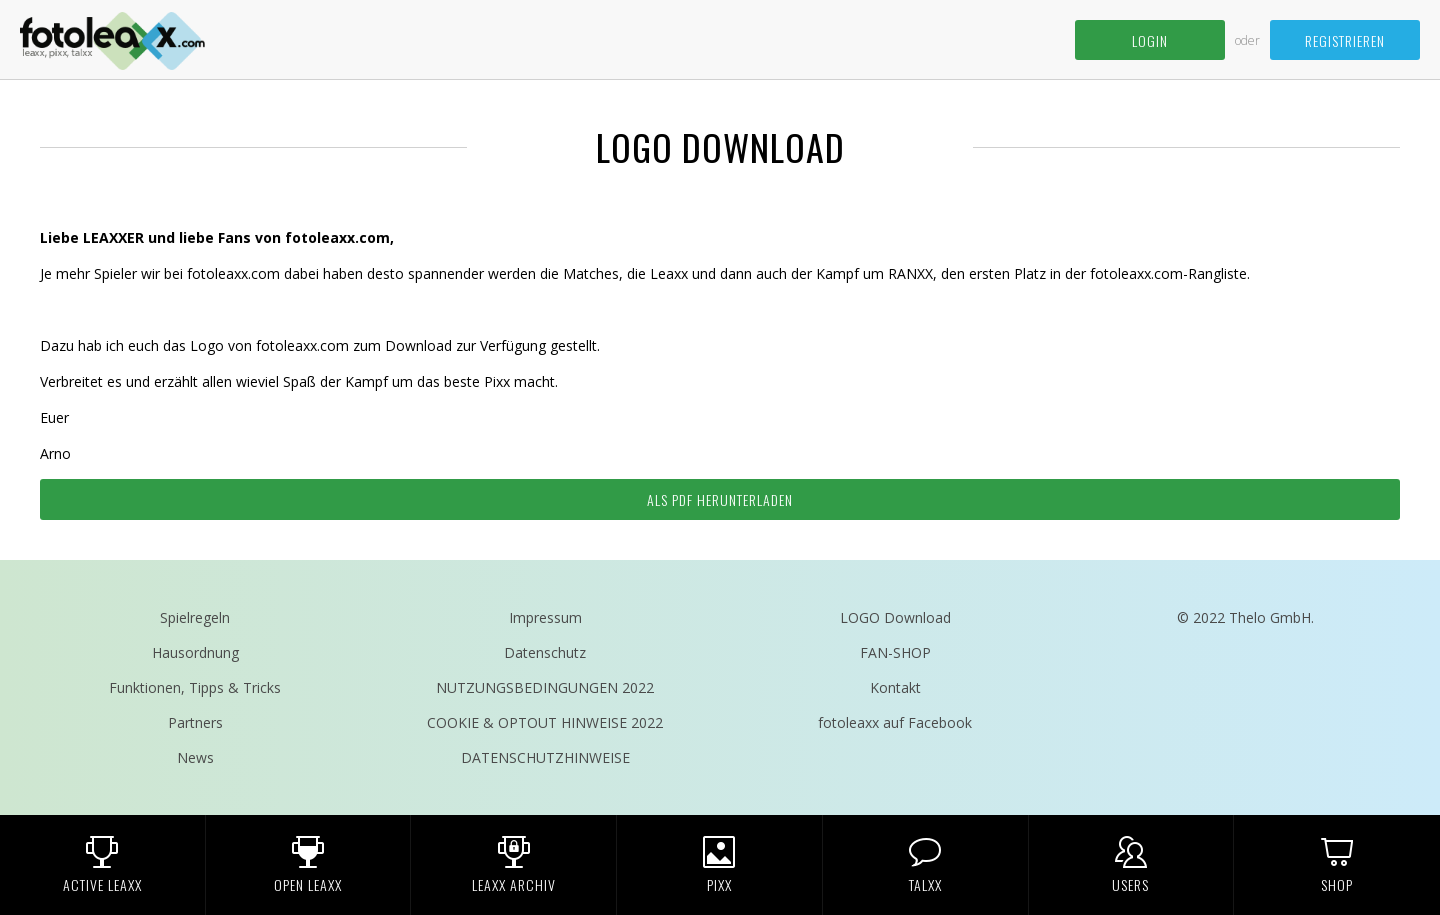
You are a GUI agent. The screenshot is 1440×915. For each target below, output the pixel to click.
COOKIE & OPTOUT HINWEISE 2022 (545, 722)
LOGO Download (895, 617)
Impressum (545, 617)
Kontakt (895, 687)
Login (1150, 40)
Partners (195, 722)
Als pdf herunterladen (720, 499)
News (195, 757)
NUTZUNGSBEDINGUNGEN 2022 (545, 687)
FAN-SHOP (895, 652)
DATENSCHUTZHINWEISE (545, 757)
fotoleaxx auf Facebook (895, 722)
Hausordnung (195, 652)
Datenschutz (545, 652)
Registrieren (1345, 40)
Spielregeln (195, 617)
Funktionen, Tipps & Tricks (195, 687)
